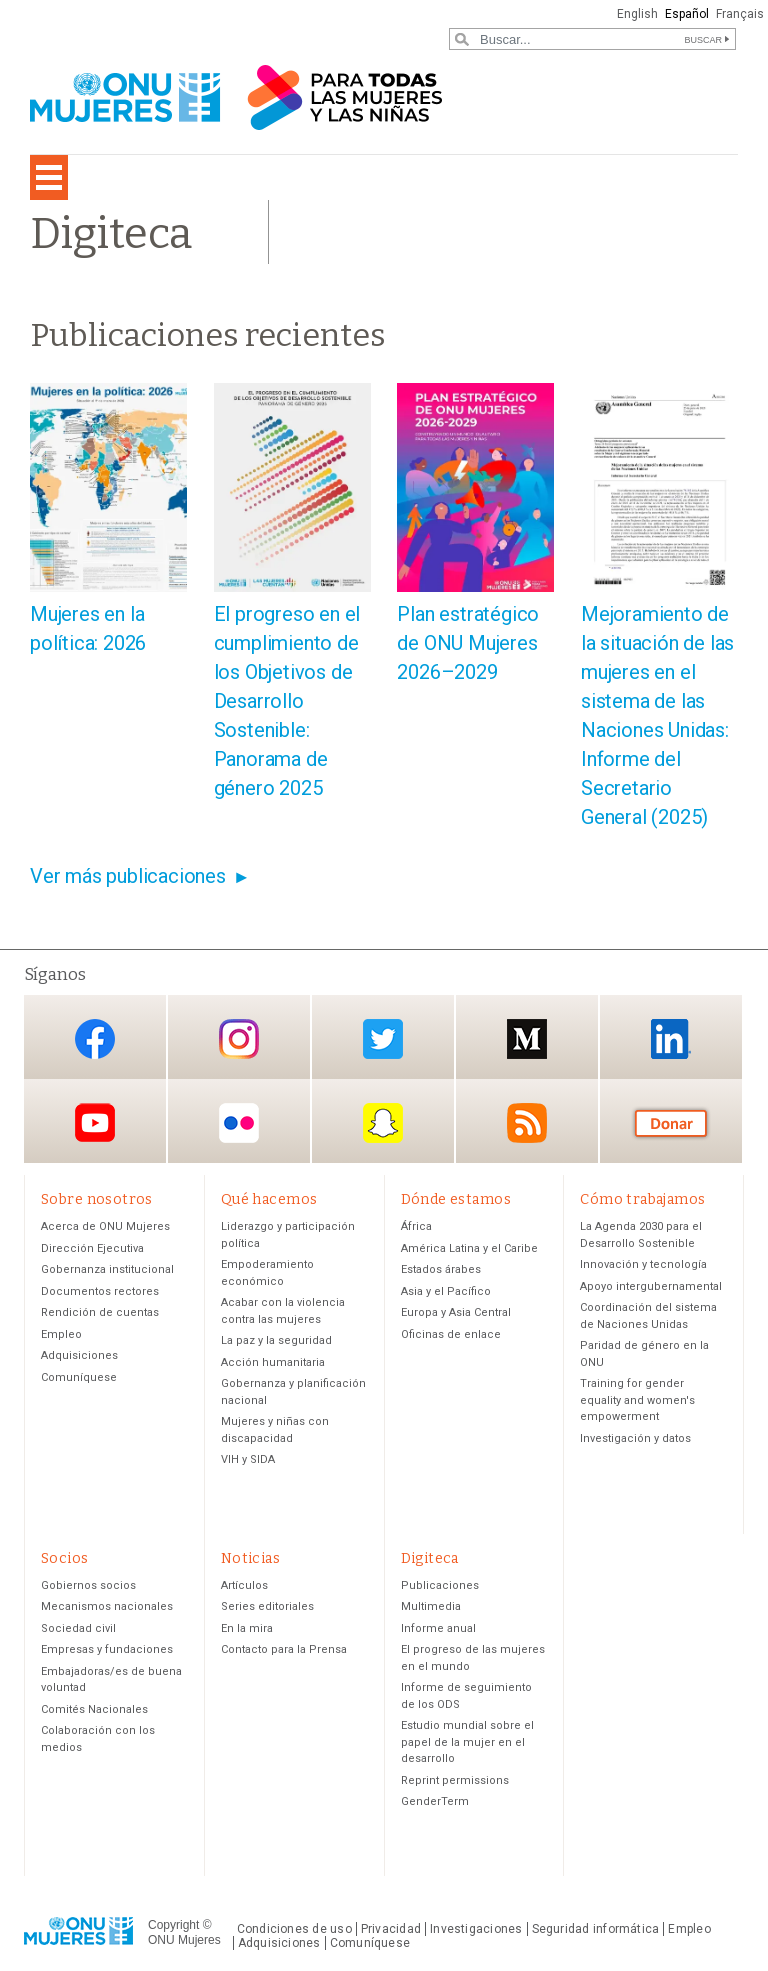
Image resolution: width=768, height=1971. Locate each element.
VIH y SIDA (248, 1459)
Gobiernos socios (88, 1585)
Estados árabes (441, 1269)
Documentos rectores (100, 1291)
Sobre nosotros (97, 1199)
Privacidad (391, 1929)
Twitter (383, 1038)
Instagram (239, 1038)
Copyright (173, 1925)
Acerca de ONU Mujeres (105, 1226)
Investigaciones (476, 1929)
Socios (65, 1558)
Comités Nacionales (94, 1709)
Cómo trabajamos (642, 1199)
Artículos (244, 1585)
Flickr (239, 1122)
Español (687, 14)
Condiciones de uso (294, 1929)
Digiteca (430, 1558)
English (637, 14)
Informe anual (438, 1628)
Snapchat (383, 1122)
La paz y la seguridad (276, 1340)
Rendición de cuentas (100, 1312)
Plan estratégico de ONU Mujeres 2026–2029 (468, 643)
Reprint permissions (455, 1780)
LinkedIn (671, 1038)
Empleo (61, 1334)
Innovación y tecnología (643, 1264)
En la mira (247, 1628)
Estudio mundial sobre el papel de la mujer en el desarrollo (467, 1742)
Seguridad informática (596, 1929)
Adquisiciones (79, 1355)
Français (740, 14)
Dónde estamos (456, 1199)
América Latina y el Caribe (469, 1248)
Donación (671, 1122)
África (416, 1226)
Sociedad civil (78, 1628)
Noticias (250, 1558)
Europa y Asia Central (456, 1312)
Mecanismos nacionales (107, 1606)
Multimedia (431, 1606)
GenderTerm (435, 1801)
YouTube (95, 1122)
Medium (527, 1038)
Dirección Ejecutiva (92, 1248)
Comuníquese (79, 1377)
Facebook (95, 1038)
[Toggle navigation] (49, 177)
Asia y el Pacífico (446, 1291)
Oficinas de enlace (451, 1334)
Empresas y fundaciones (107, 1649)
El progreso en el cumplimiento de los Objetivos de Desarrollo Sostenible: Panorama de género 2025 (287, 701)
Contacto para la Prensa (284, 1649)
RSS (527, 1122)
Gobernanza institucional (107, 1269)
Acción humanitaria (273, 1362)
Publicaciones (440, 1585)
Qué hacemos (269, 1199)
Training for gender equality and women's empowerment (637, 1400)
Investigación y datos (635, 1438)
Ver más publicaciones (128, 876)
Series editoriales (267, 1606)
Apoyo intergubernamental (651, 1286)
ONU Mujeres (184, 1940)
